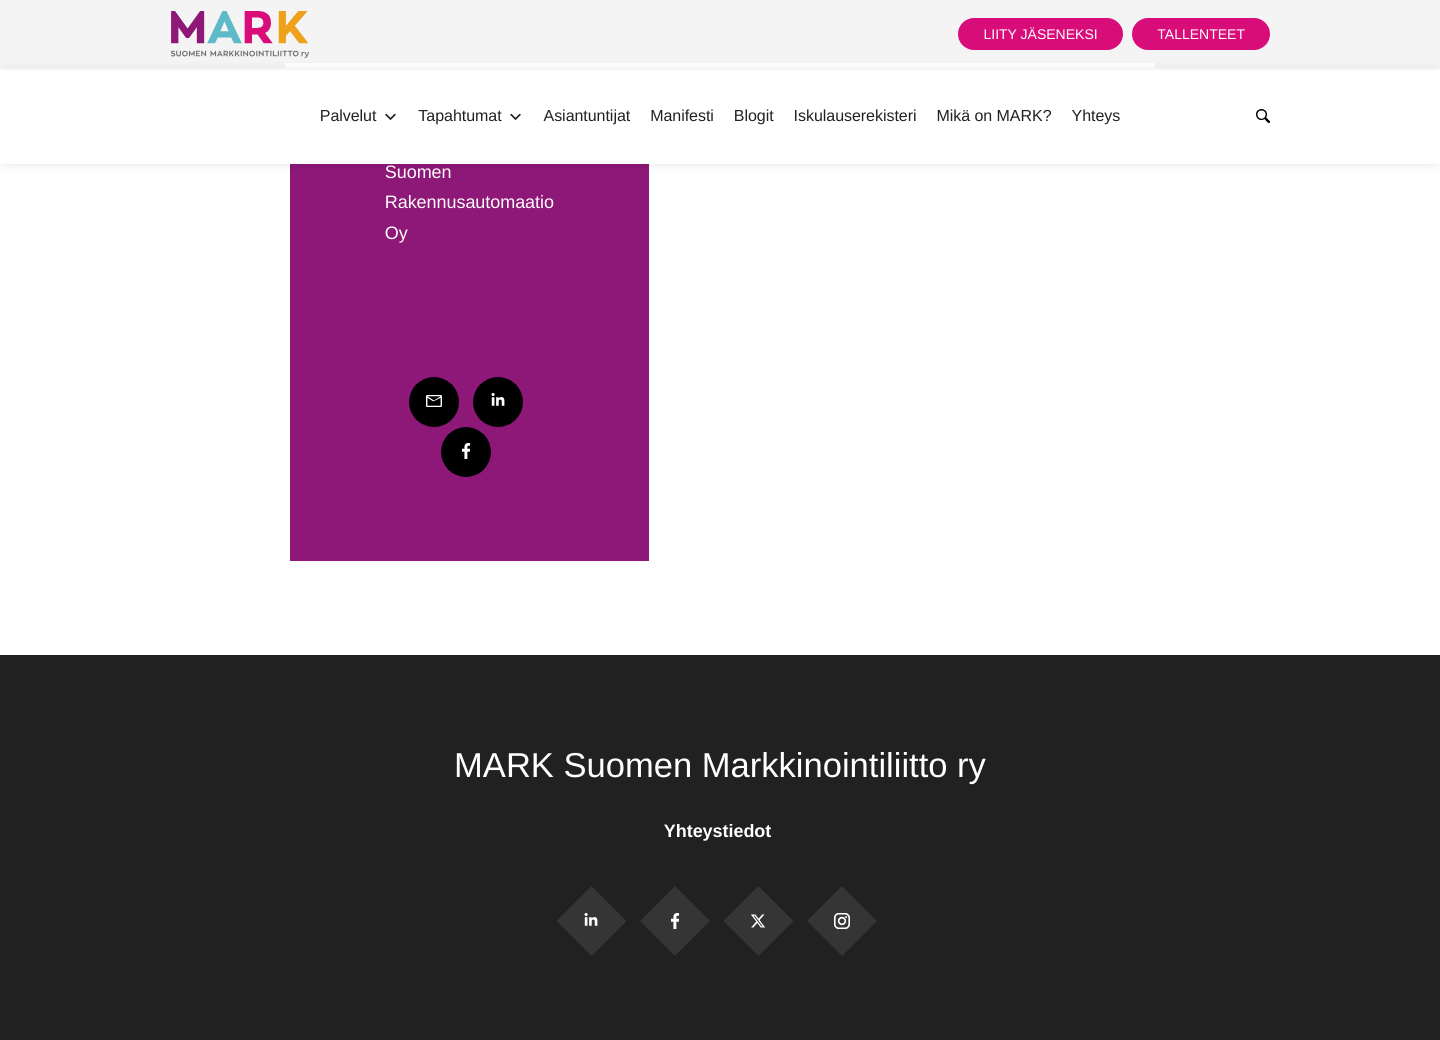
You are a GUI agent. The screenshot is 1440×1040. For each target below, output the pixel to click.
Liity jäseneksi (1040, 34)
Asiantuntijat (587, 116)
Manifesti (682, 116)
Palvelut (359, 117)
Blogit (754, 116)
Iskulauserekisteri (855, 116)
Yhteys (1096, 116)
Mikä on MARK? (993, 116)
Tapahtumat (470, 117)
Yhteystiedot (720, 831)
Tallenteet (1201, 34)
